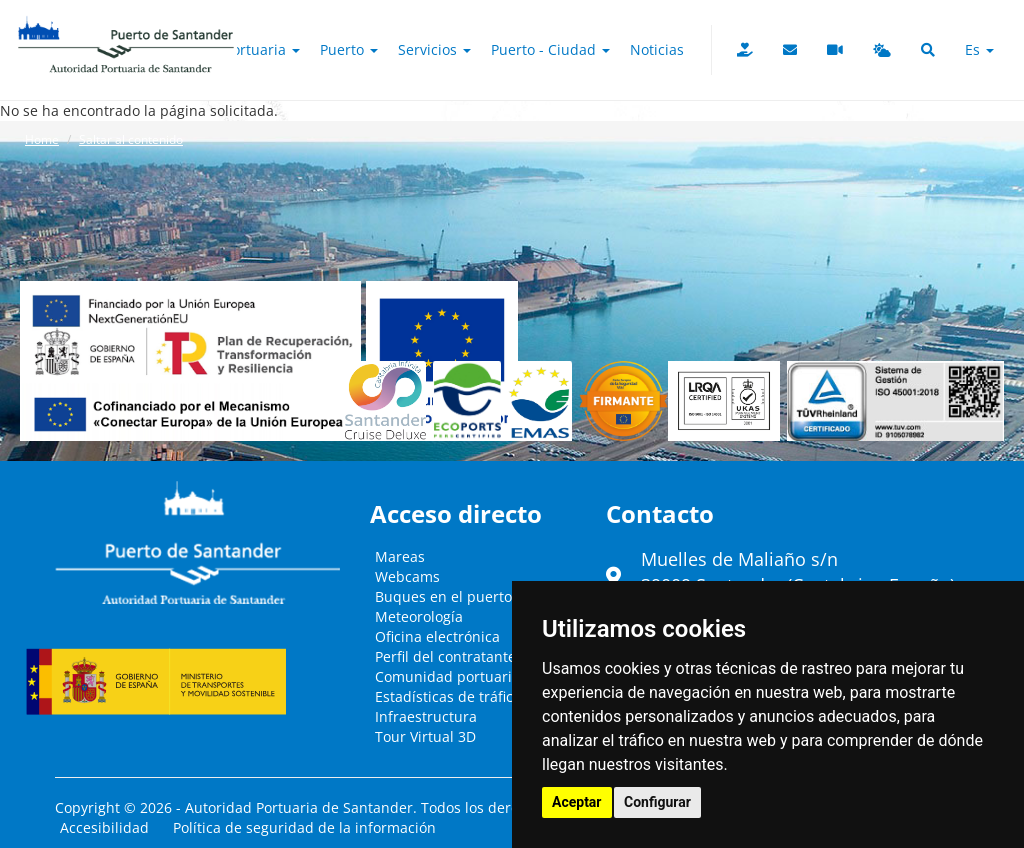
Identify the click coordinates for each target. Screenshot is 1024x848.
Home (42, 139)
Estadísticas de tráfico (448, 696)
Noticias (657, 49)
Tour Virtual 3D (425, 736)
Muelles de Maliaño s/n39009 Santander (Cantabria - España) (798, 572)
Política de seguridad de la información (304, 827)
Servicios (434, 49)
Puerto (349, 49)
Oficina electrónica (437, 636)
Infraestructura (426, 716)
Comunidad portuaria (447, 676)
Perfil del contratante (445, 656)
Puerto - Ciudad (550, 49)
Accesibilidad (104, 827)
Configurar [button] (657, 802)
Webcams (407, 576)
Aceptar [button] (577, 802)
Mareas (400, 556)
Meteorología (419, 616)
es (979, 49)
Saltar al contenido (131, 139)
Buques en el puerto (443, 596)
